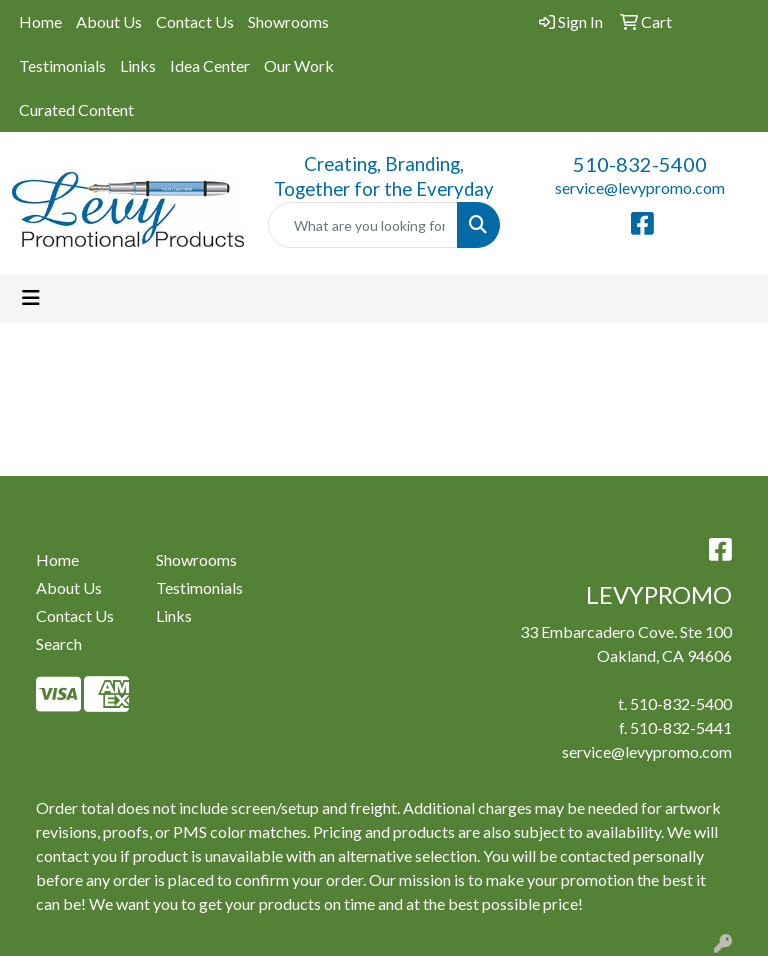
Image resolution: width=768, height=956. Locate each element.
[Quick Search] (363, 225)
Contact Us (195, 21)
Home (40, 21)
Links (138, 65)
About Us (109, 21)
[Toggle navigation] (31, 297)
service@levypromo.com (640, 187)
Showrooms (288, 21)
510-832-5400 (640, 164)
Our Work (299, 65)
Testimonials (62, 65)
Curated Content (76, 109)
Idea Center (210, 65)
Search (59, 643)
